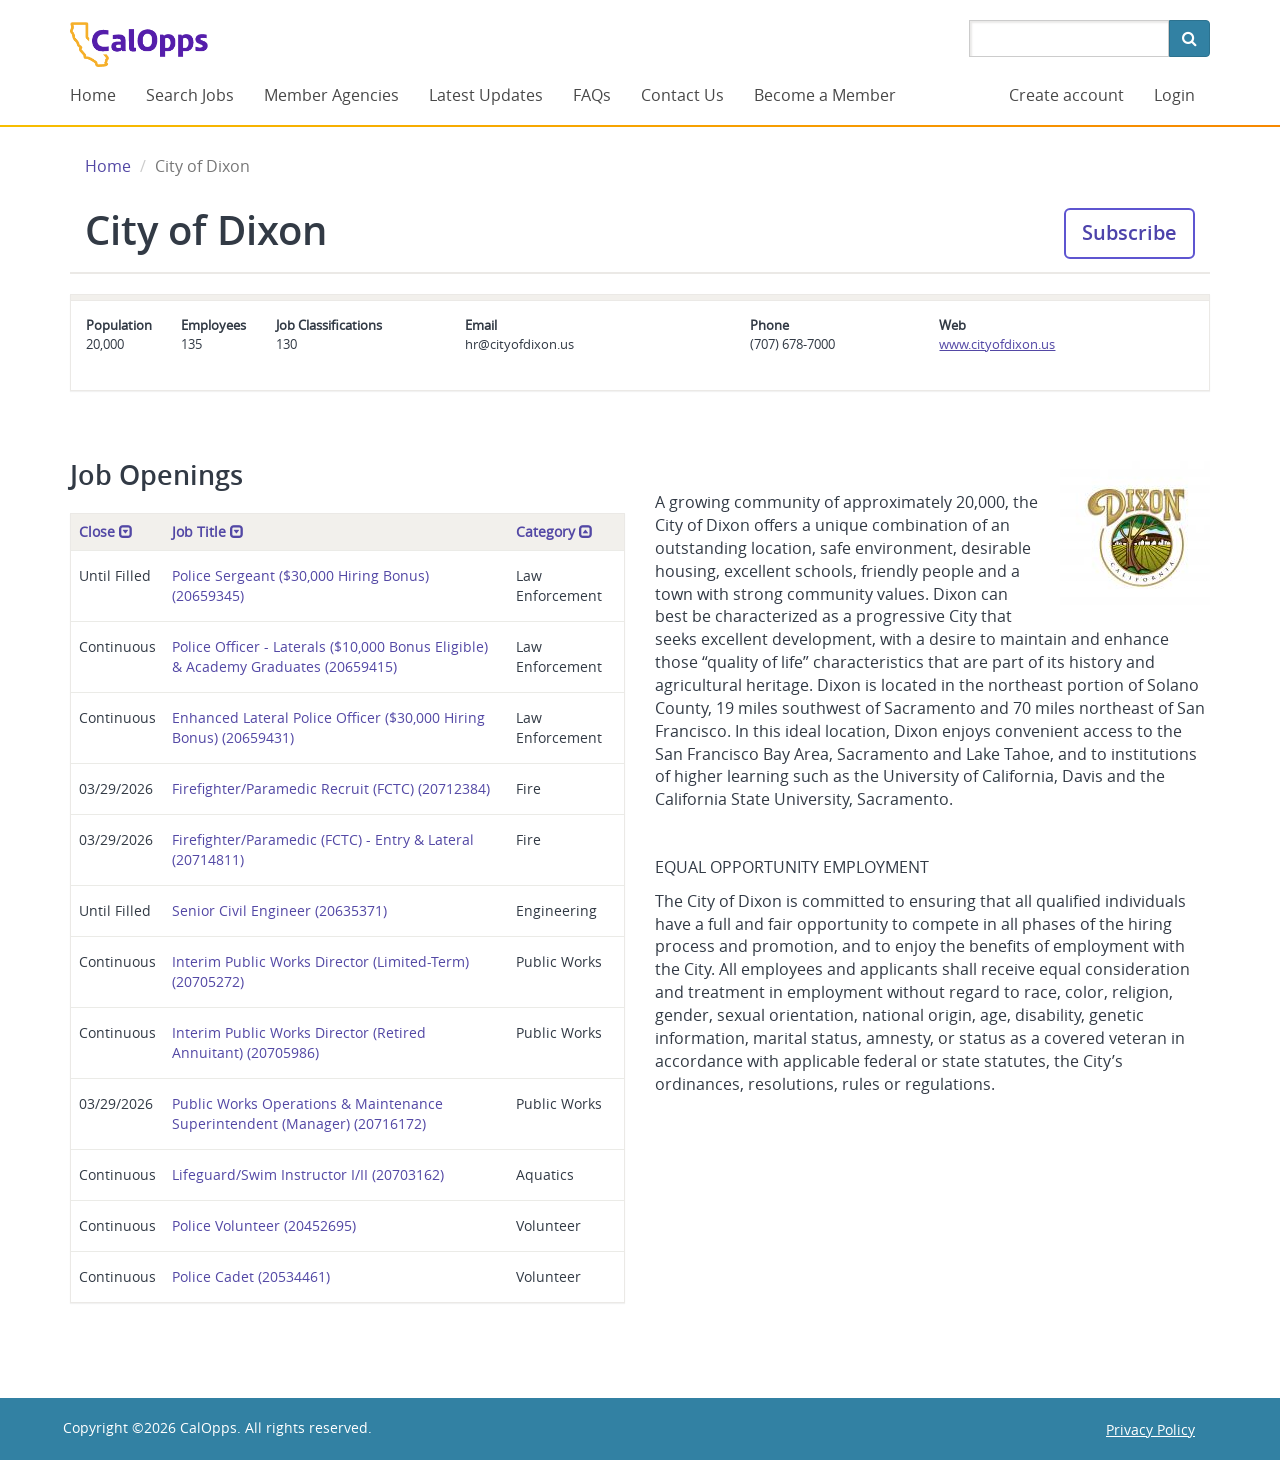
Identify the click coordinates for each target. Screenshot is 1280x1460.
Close (106, 531)
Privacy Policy (1150, 1429)
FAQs (592, 95)
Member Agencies (331, 95)
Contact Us (682, 95)
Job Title (208, 531)
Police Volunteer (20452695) (264, 1225)
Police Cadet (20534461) (251, 1276)
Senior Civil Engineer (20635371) (279, 910)
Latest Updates (486, 95)
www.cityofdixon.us (997, 344)
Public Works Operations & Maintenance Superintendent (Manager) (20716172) (307, 1113)
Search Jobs (190, 95)
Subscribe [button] (1129, 232)
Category (554, 531)
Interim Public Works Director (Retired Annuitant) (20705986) (299, 1042)
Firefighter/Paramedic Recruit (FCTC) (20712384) (331, 788)
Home (93, 95)
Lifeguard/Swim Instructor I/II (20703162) (308, 1174)
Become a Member (825, 95)
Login (1174, 95)
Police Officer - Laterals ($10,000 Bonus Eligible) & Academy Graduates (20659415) (330, 656)
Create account (1066, 95)
